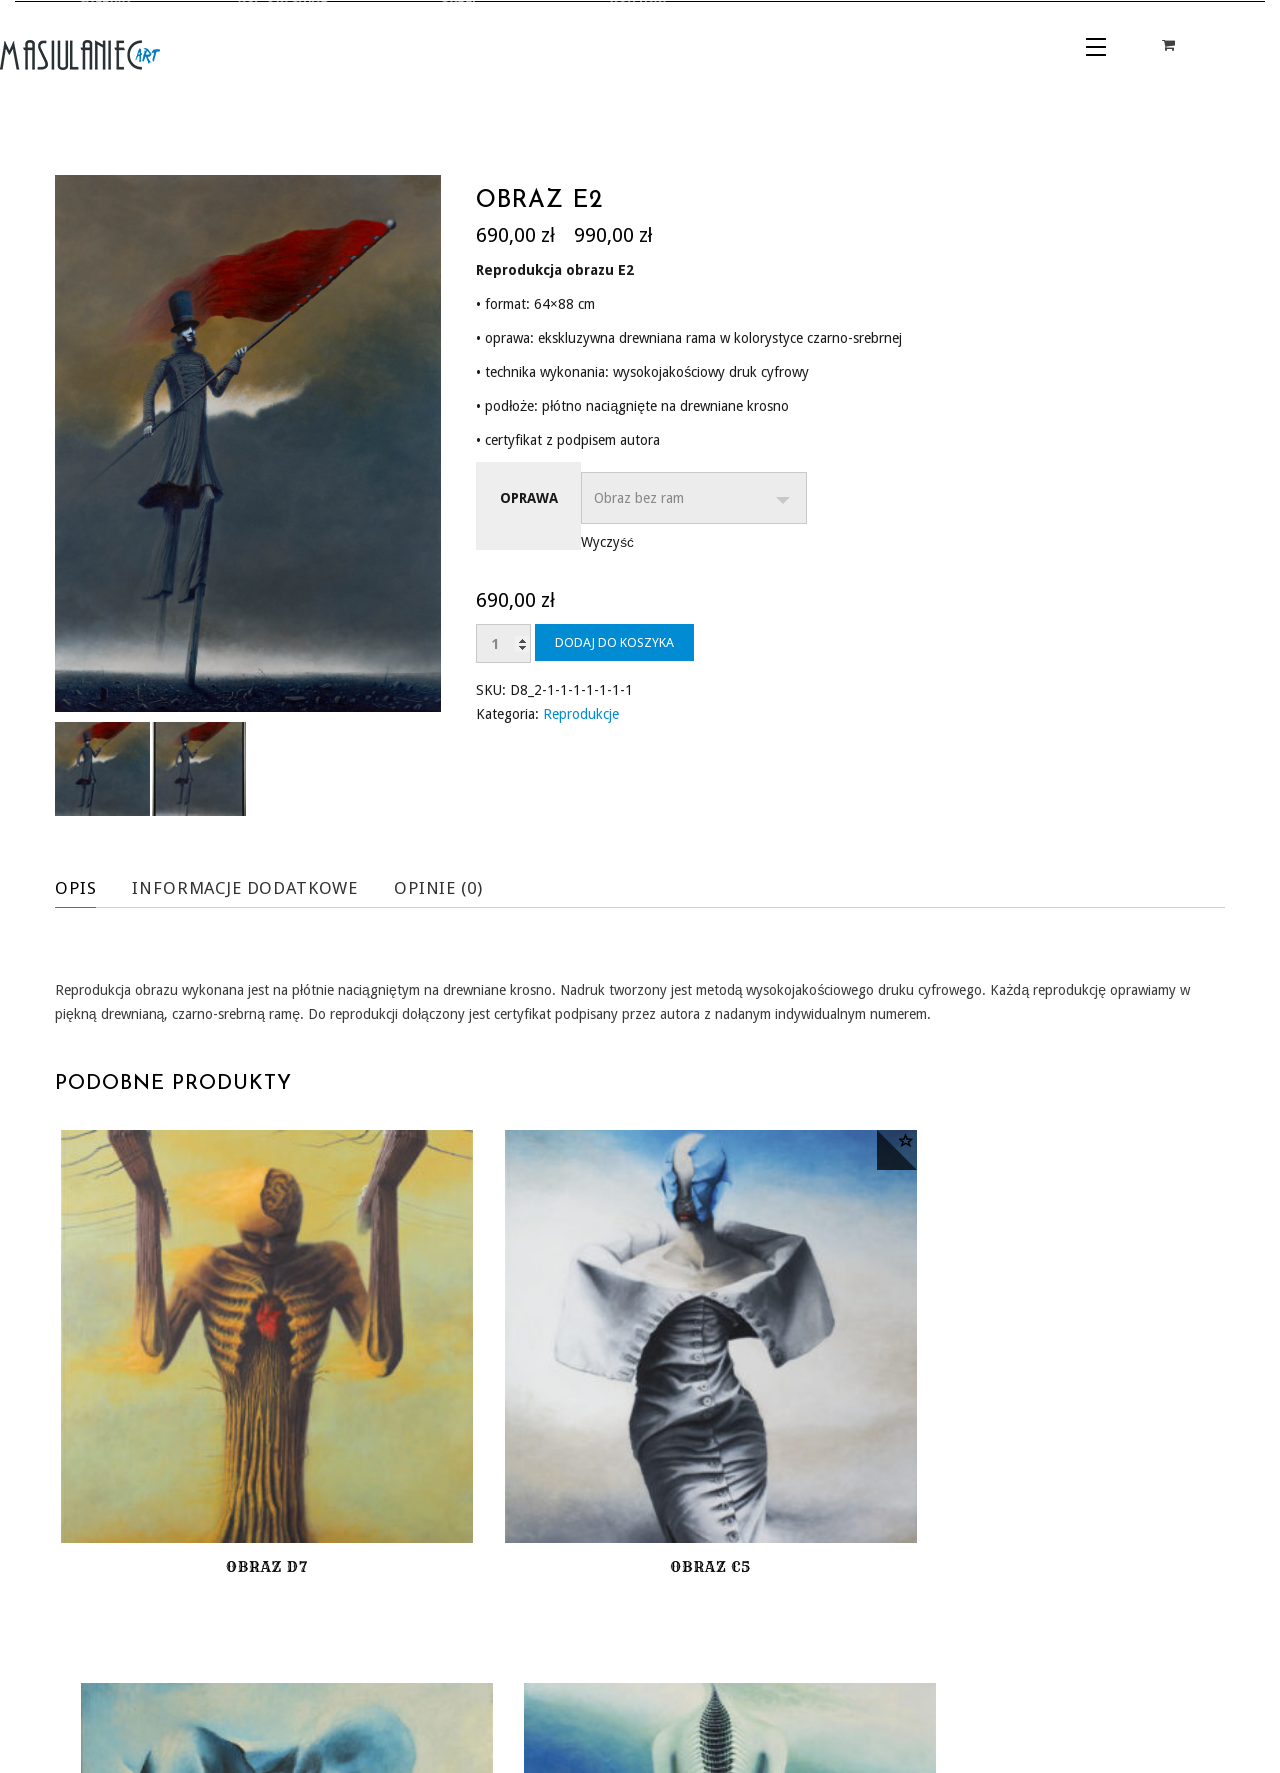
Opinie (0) (459, 887)
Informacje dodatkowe (255, 887)
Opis (77, 887)
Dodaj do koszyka (614, 642)
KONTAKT (385, 1669)
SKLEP (255, 1669)
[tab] (91, 888)
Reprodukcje (581, 714)
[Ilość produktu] (503, 643)
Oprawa (529, 498)
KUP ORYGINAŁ (173, 1669)
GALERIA (83, 1669)
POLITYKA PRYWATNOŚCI (1039, 1696)
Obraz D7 (192, 1417)
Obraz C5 (490, 1417)
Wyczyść (607, 542)
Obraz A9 (789, 1417)
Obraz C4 (1088, 1417)
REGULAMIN (993, 1663)
